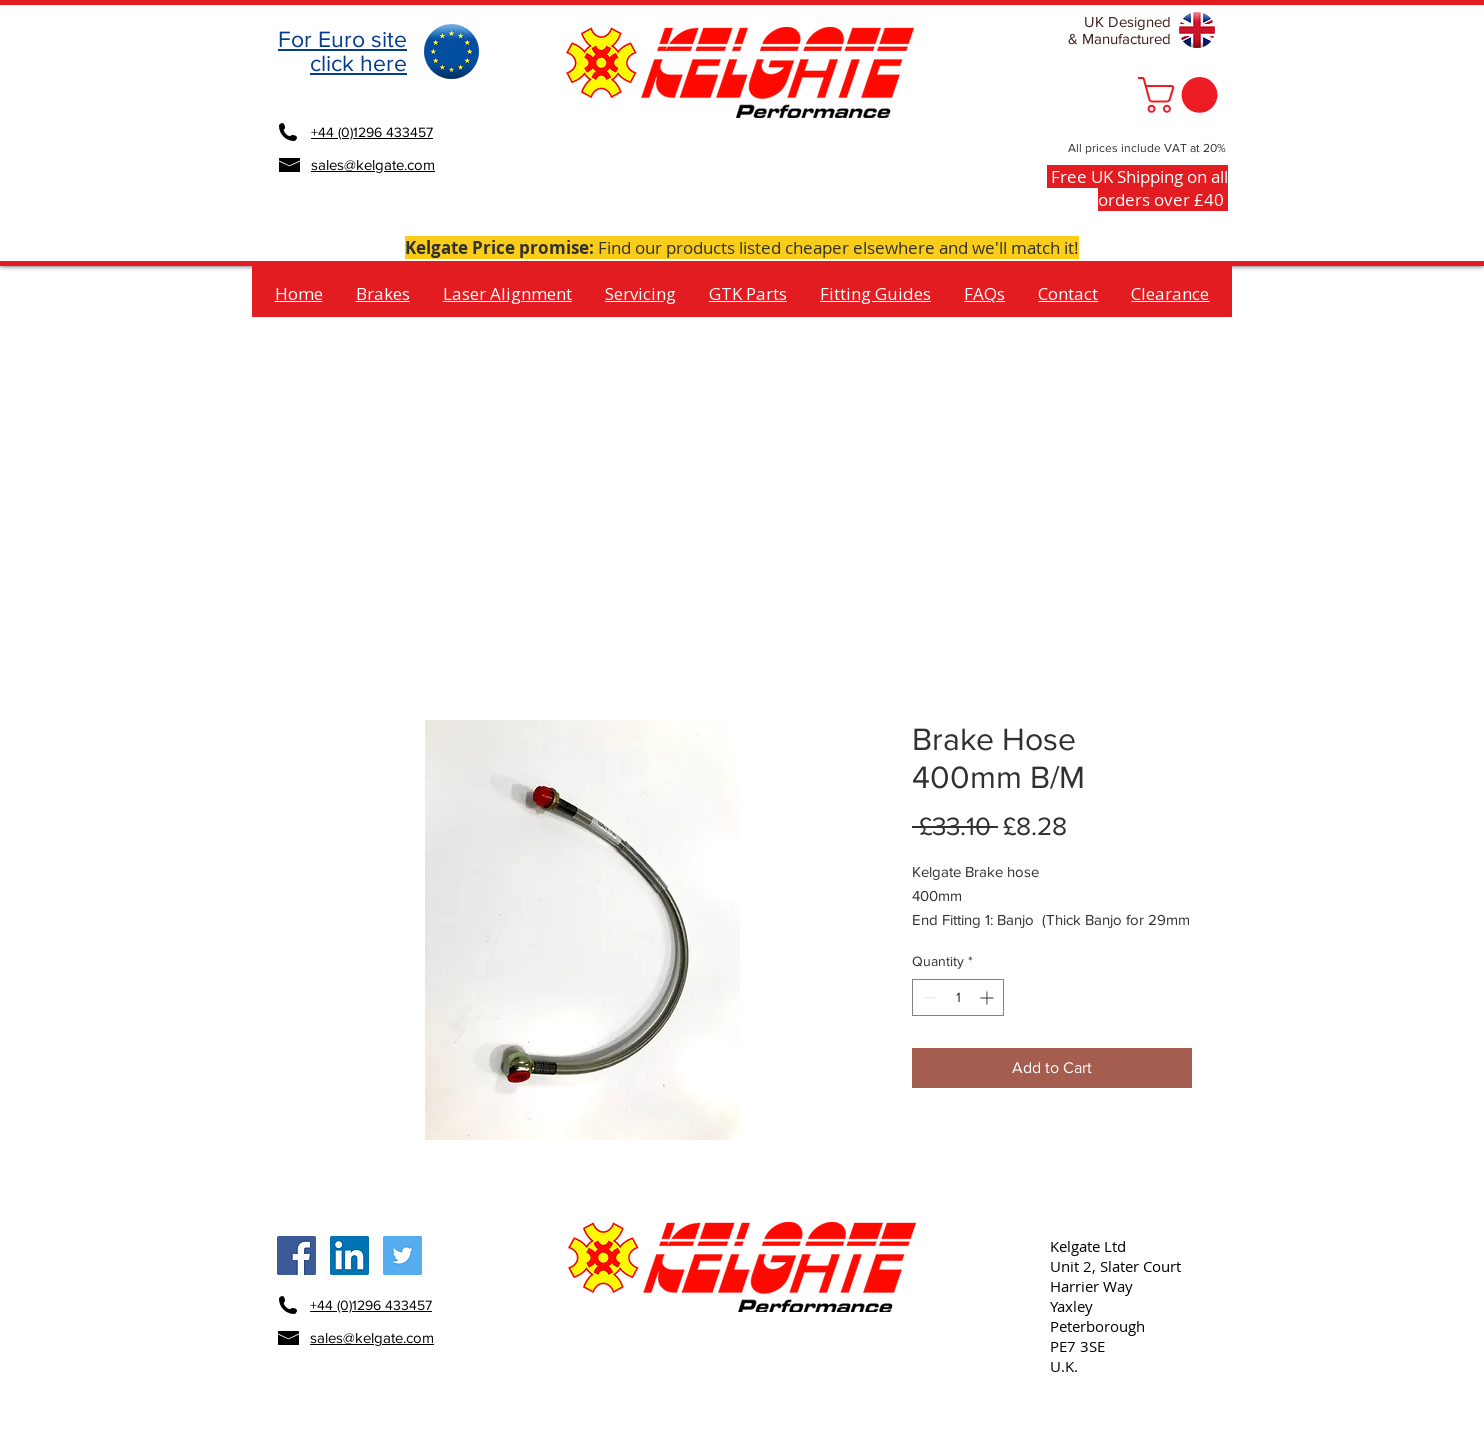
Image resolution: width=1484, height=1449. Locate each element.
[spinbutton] (958, 997)
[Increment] (988, 997)
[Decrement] (927, 997)
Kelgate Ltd (1088, 1246)
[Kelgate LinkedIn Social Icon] (349, 1255)
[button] (1182, 95)
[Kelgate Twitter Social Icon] (402, 1255)
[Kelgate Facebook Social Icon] (296, 1255)
